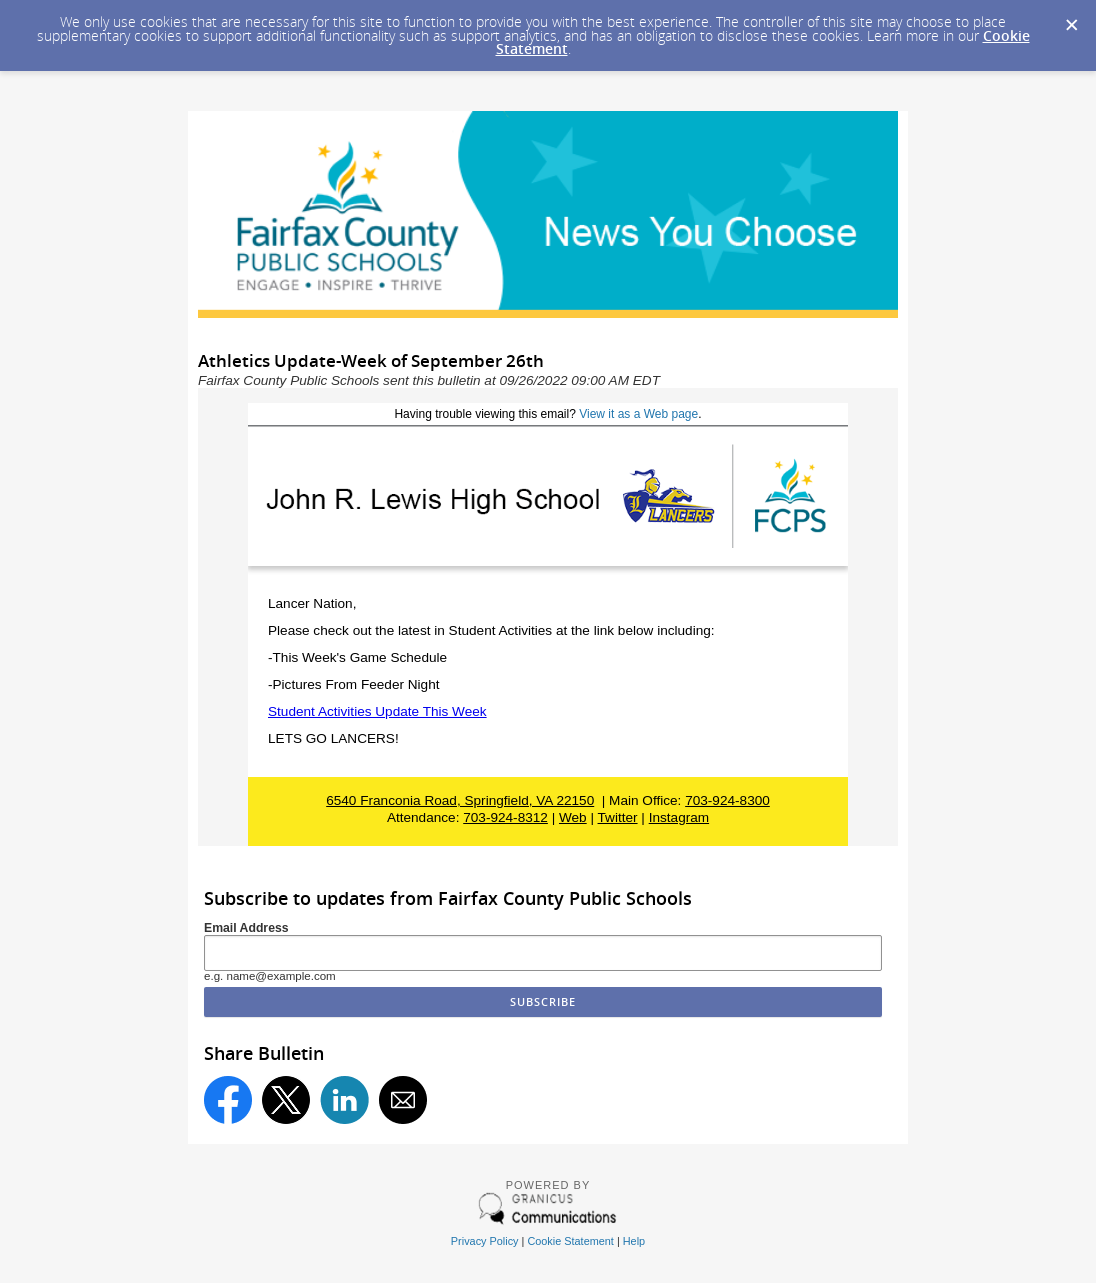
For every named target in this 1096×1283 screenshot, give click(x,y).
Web (573, 817)
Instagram (679, 817)
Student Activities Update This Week (377, 711)
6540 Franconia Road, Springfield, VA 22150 (460, 800)
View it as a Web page (638, 414)
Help (634, 1241)
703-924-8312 (505, 817)
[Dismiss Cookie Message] (1071, 19)
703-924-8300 (727, 800)
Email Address (246, 928)
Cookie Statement (570, 1241)
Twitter (618, 817)
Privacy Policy (485, 1241)
